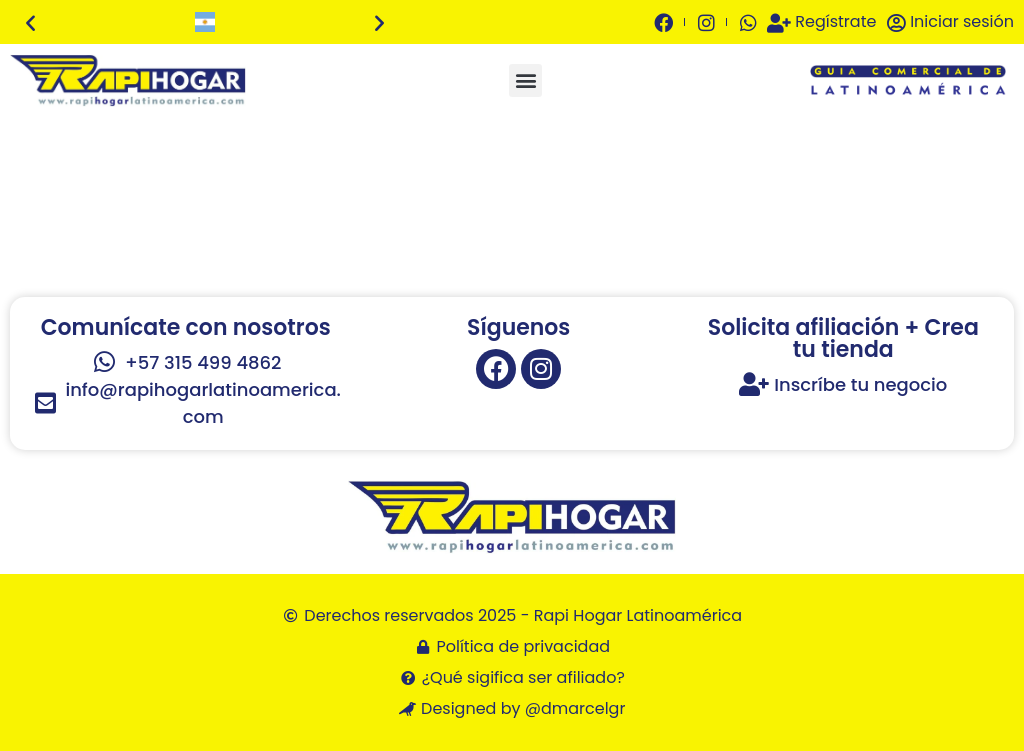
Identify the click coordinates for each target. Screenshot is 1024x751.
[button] (30, 22)
